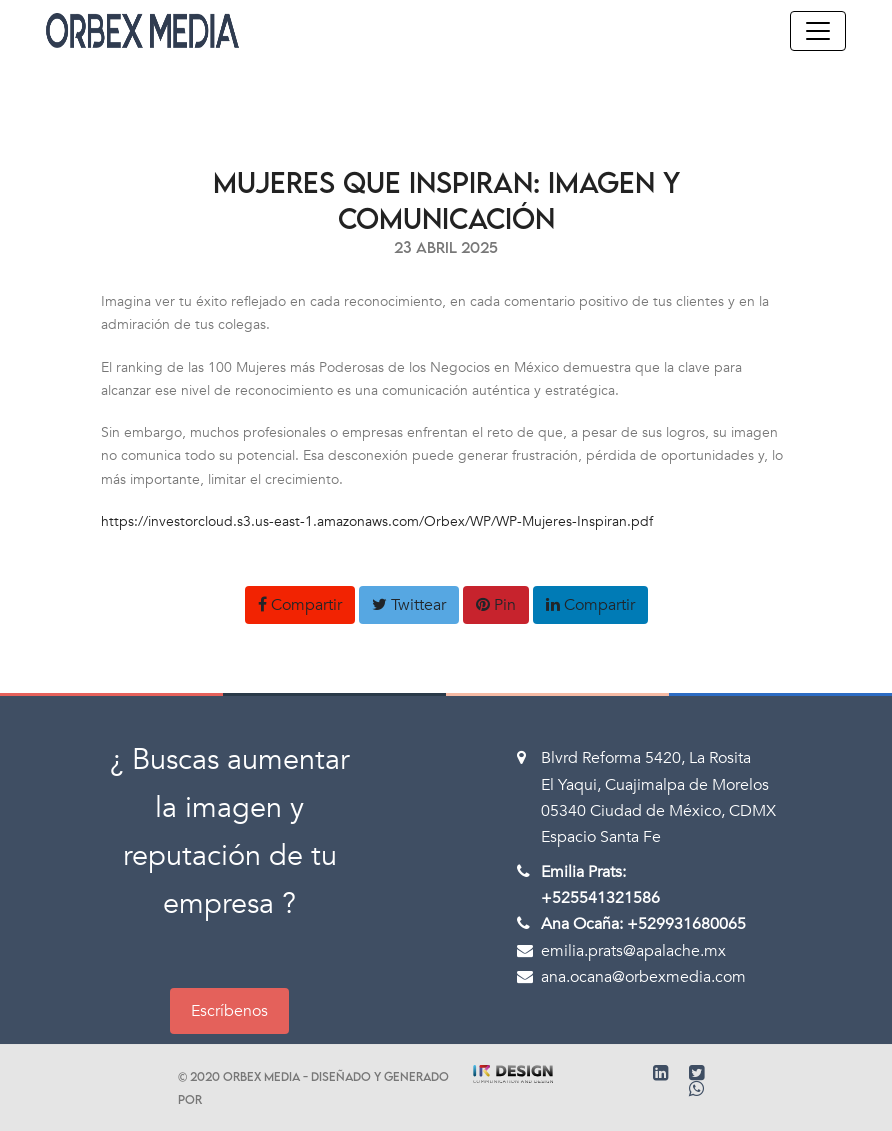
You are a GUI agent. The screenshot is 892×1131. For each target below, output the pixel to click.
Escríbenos (229, 1011)
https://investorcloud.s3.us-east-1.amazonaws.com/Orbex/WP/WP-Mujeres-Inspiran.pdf (377, 521)
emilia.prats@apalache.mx (633, 951)
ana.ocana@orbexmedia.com (643, 977)
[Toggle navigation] (818, 31)
